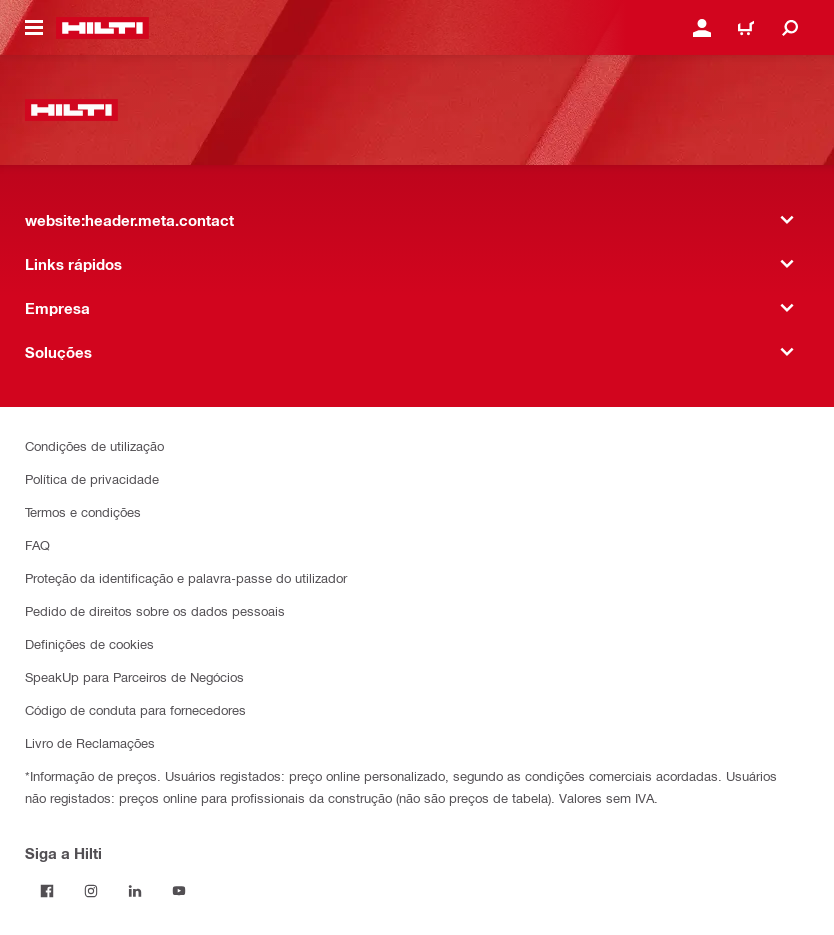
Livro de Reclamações (90, 742)
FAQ (37, 544)
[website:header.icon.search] (790, 28)
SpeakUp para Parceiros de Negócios (134, 676)
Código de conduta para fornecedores (135, 709)
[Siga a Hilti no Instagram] (91, 891)
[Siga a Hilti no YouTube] (179, 891)
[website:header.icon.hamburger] (34, 28)
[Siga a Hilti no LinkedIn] (135, 891)
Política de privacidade (92, 478)
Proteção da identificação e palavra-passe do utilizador (186, 577)
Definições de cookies (89, 643)
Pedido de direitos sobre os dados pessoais (155, 610)
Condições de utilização (94, 445)
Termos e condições (83, 511)
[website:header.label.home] (102, 28)
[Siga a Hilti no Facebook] (47, 891)
